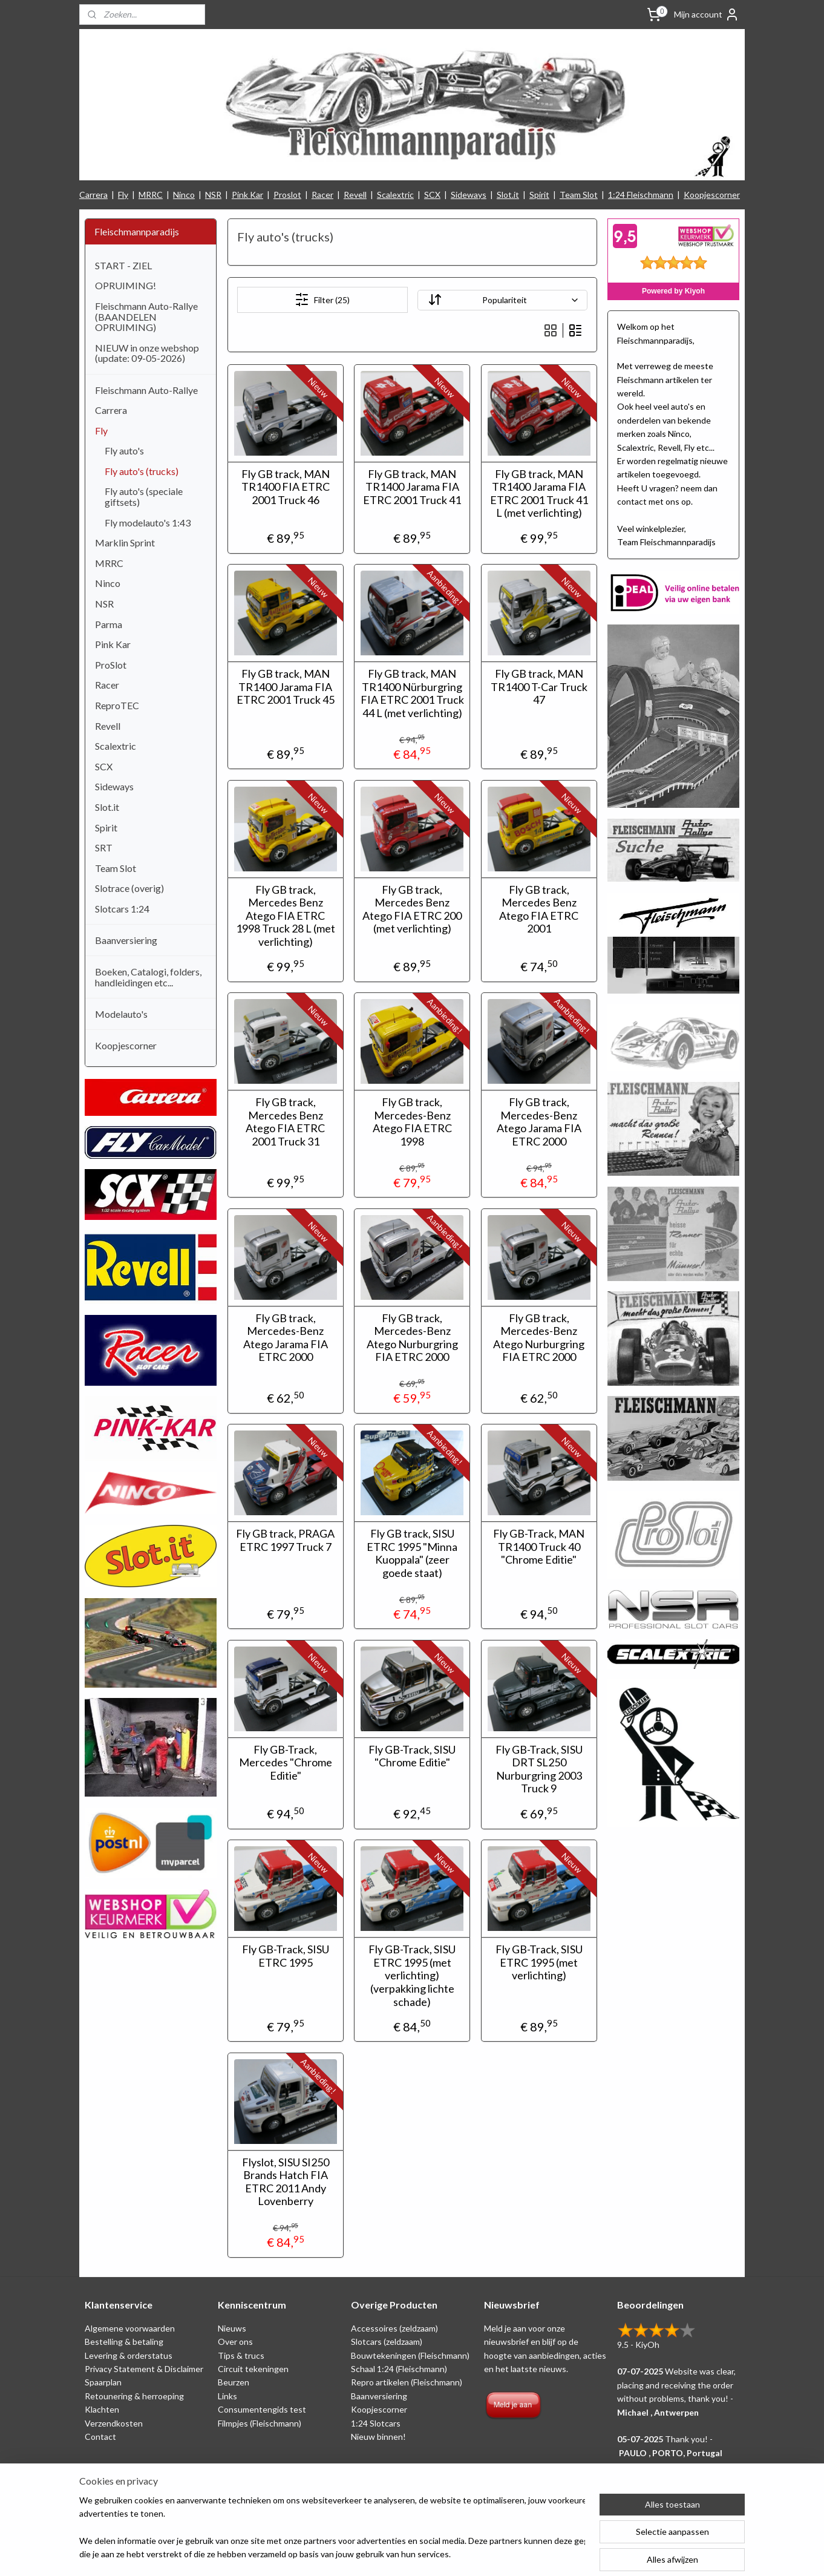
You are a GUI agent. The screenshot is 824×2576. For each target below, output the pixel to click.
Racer (322, 194)
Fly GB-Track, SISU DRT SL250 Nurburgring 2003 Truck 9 (538, 1769)
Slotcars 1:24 (122, 908)
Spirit (539, 194)
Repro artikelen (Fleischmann (405, 2382)
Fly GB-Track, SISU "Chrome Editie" (412, 1756)
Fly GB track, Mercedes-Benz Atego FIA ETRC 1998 (411, 1122)
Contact (100, 2436)
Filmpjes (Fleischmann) (259, 2423)
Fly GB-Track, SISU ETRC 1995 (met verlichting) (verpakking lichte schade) (412, 1975)
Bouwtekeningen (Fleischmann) (410, 2355)
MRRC (151, 194)
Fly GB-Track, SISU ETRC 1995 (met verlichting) (538, 1962)
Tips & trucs (241, 2355)
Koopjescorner (712, 194)
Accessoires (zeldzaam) (394, 2328)
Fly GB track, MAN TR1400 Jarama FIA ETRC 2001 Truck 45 (285, 686)
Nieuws (232, 2328)
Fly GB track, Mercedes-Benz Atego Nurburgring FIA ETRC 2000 (411, 1338)
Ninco (184, 194)
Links (227, 2396)
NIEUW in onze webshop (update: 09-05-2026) (147, 353)
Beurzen (233, 2382)
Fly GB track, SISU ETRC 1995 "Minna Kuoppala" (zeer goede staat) (412, 1553)
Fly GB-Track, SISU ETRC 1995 (285, 1956)
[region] (332, 2528)
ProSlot (110, 664)
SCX (432, 194)
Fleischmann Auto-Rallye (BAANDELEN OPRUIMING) (146, 316)
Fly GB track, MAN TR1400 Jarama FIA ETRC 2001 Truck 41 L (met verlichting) (538, 494)
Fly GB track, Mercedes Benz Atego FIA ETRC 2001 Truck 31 (285, 1122)
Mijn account (706, 14)
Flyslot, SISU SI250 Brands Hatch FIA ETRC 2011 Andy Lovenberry (285, 2182)
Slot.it (508, 194)
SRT (104, 847)
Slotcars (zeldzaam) (386, 2341)
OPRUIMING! (125, 285)
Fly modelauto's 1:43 (148, 522)
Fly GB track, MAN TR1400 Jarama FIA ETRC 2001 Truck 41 (412, 487)
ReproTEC (117, 705)
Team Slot (579, 194)
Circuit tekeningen (253, 2369)
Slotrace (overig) (129, 888)
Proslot (287, 194)
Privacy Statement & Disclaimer (144, 2369)
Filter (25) (322, 299)
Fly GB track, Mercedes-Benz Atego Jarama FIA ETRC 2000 (538, 1122)
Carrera (93, 194)
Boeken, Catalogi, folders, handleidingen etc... (148, 977)
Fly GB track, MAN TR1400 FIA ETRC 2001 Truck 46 (285, 487)
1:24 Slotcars (376, 2423)
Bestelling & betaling (124, 2341)
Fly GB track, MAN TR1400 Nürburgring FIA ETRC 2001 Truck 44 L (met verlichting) (411, 693)
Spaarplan (103, 2382)
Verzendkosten (114, 2423)
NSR (213, 194)
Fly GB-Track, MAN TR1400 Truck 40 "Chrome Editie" (538, 1546)
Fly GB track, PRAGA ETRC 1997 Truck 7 (285, 1540)
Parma (108, 624)
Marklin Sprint (125, 542)
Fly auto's (124, 450)
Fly (123, 194)
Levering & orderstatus (128, 2355)
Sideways (468, 194)
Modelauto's (121, 1014)
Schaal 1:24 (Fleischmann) (399, 2369)
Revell (355, 194)
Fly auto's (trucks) (141, 471)
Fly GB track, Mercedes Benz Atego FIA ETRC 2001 (538, 909)
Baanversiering (126, 940)
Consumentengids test (262, 2409)
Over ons (235, 2341)
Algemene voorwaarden (130, 2328)
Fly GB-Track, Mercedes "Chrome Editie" (285, 1762)
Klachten (102, 2409)
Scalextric (395, 194)
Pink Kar (247, 194)
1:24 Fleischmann (640, 194)
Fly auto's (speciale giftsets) (144, 496)
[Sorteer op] (501, 300)
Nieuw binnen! (378, 2436)
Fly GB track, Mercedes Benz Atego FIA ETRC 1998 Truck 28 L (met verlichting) (285, 915)
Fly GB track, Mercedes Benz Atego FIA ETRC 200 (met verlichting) (412, 909)
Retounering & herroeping (134, 2396)
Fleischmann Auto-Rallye (146, 390)
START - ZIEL (123, 265)
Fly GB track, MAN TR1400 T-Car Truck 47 (538, 686)
